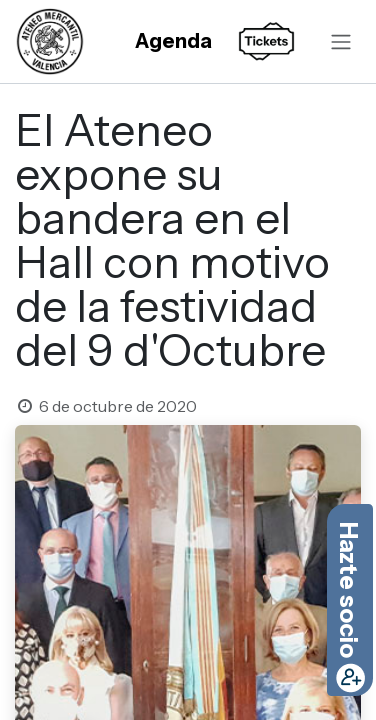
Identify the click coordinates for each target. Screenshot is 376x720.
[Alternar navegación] (341, 41)
